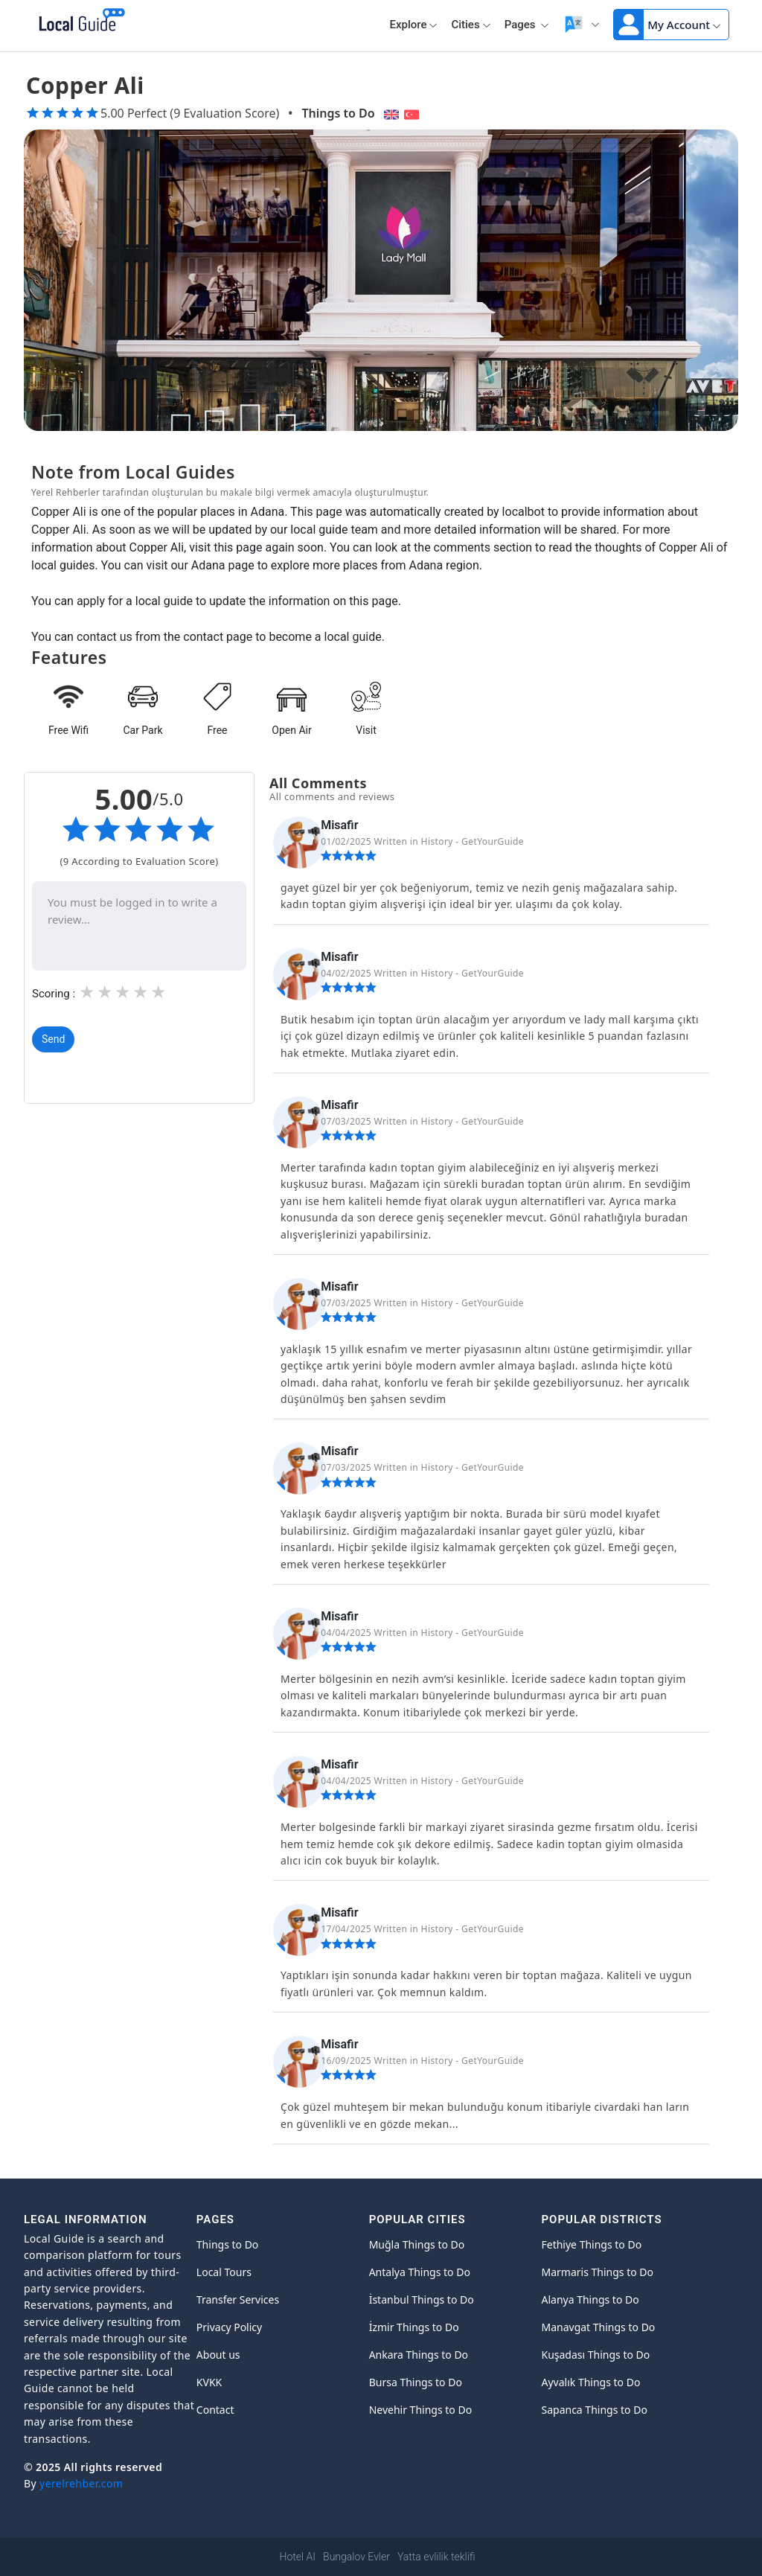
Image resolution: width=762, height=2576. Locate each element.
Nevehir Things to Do (420, 2410)
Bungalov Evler (356, 2557)
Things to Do (337, 113)
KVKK (209, 2382)
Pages (527, 24)
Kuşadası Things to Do (595, 2355)
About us (218, 2355)
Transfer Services (237, 2299)
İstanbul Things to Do (421, 2299)
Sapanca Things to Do (594, 2410)
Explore (413, 24)
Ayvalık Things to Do (590, 2382)
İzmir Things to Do (414, 2327)
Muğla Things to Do (417, 2244)
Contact (215, 2410)
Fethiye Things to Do (591, 2244)
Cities (470, 24)
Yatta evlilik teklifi (436, 2557)
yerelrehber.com (81, 2483)
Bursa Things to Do (415, 2382)
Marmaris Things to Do (597, 2272)
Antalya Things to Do (419, 2272)
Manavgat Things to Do (598, 2327)
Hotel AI (298, 2557)
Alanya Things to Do (589, 2299)
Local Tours (224, 2272)
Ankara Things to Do (418, 2355)
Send (53, 1039)
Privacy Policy (229, 2327)
